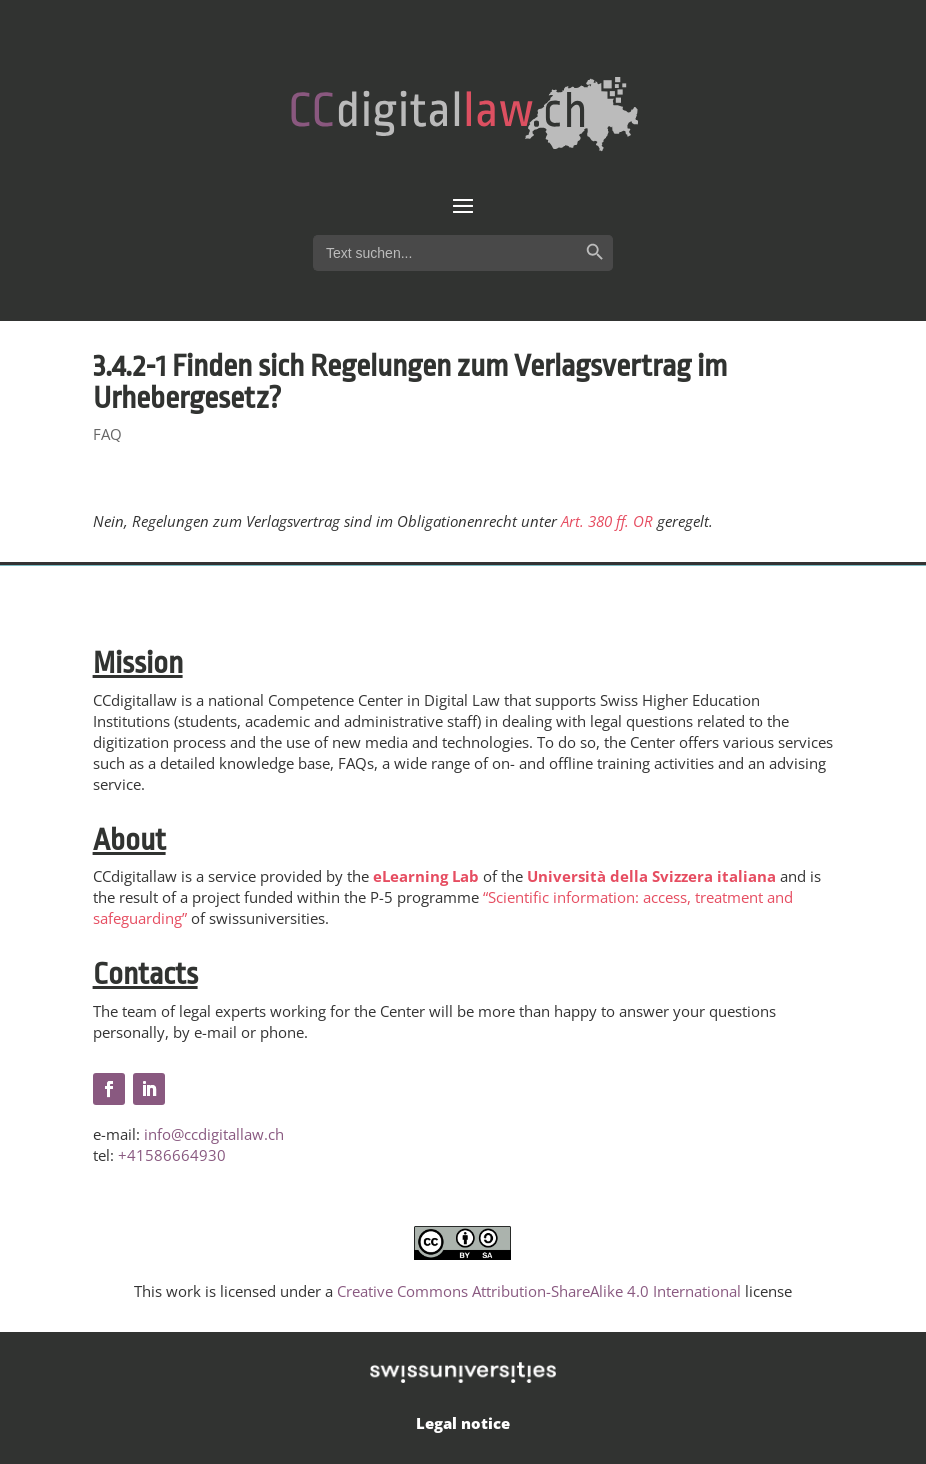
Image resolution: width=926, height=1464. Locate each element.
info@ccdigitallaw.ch (214, 1134)
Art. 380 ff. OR (607, 521)
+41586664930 (172, 1155)
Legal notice (463, 1423)
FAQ (107, 434)
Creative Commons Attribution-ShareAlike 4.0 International (539, 1291)
